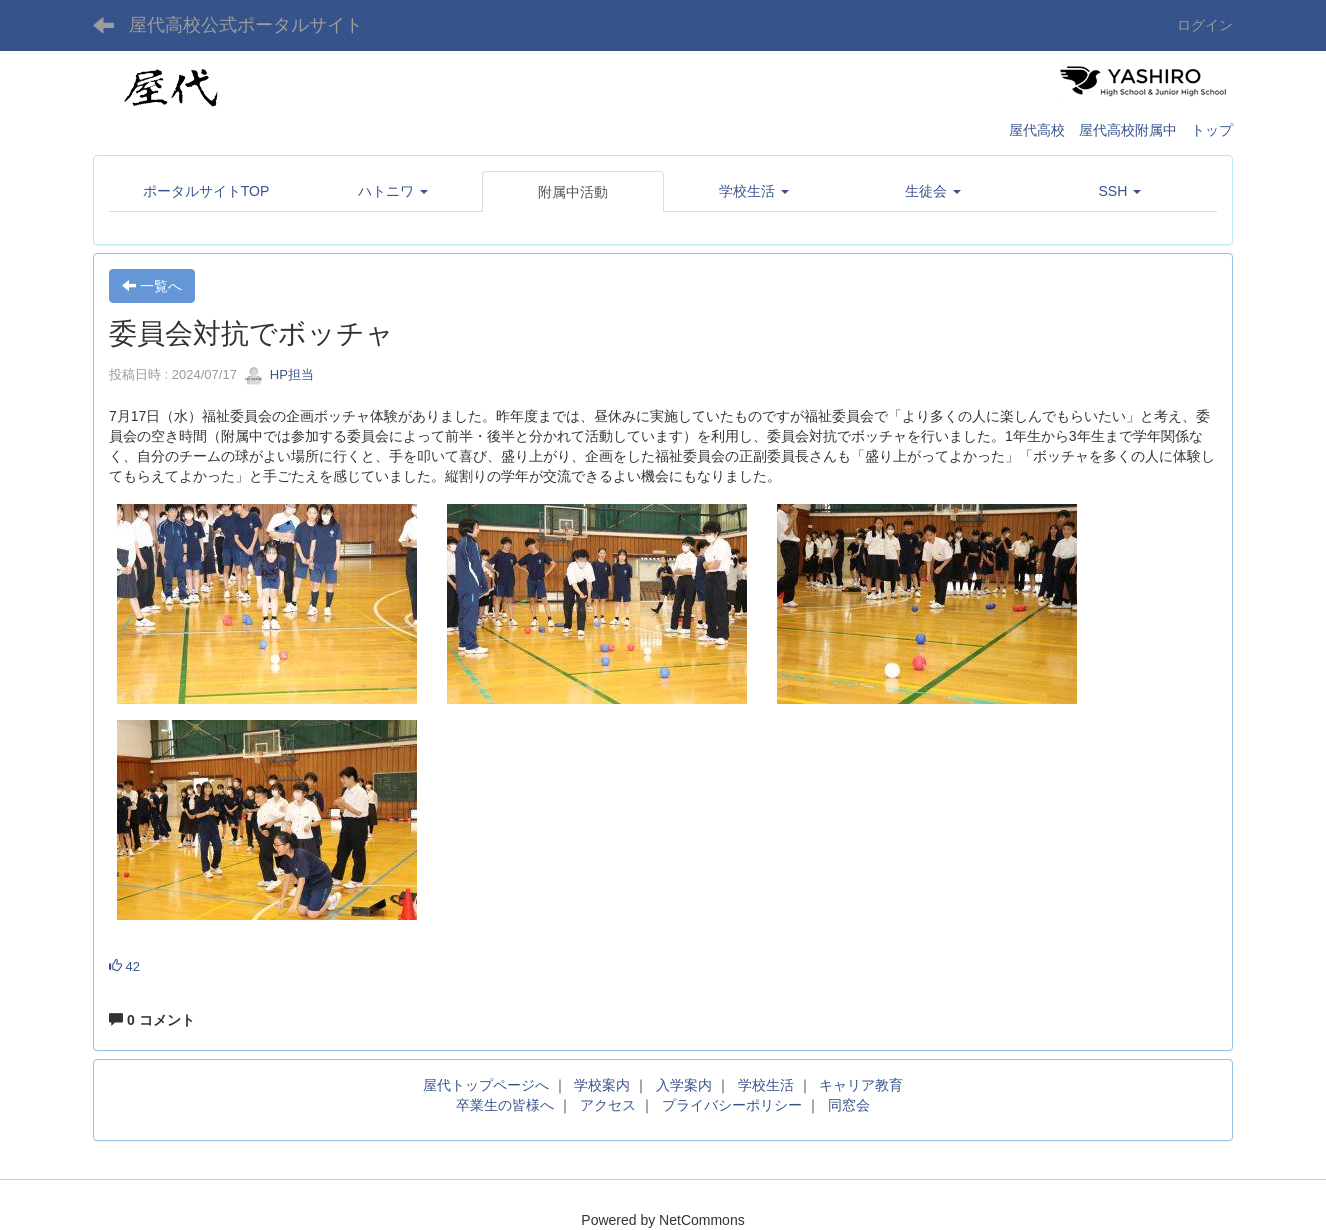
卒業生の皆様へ (505, 1105)
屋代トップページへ (486, 1085)
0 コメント (152, 1020)
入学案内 (684, 1085)
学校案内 (602, 1085)
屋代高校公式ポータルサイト (246, 25)
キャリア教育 (861, 1085)
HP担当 (279, 374)
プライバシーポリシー (732, 1105)
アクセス (608, 1105)
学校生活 (766, 1085)
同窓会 (849, 1105)
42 (124, 966)
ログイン (1205, 25)
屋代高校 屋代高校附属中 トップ (1121, 130)
